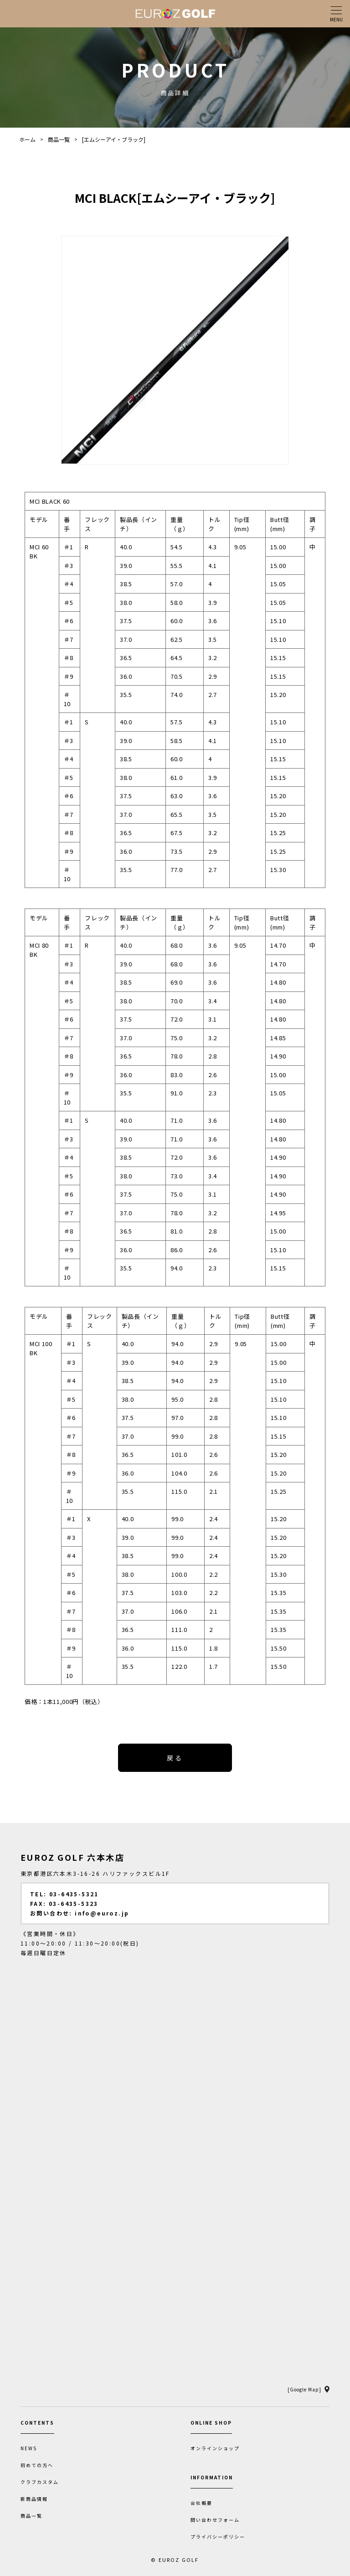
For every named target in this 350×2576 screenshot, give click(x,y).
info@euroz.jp (102, 1913)
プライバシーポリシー (217, 2537)
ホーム (27, 139)
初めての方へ (37, 2465)
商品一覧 (59, 139)
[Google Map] (304, 2389)
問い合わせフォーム (215, 2520)
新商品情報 (34, 2499)
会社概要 (201, 2503)
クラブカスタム (40, 2482)
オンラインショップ (215, 2448)
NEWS (29, 2448)
